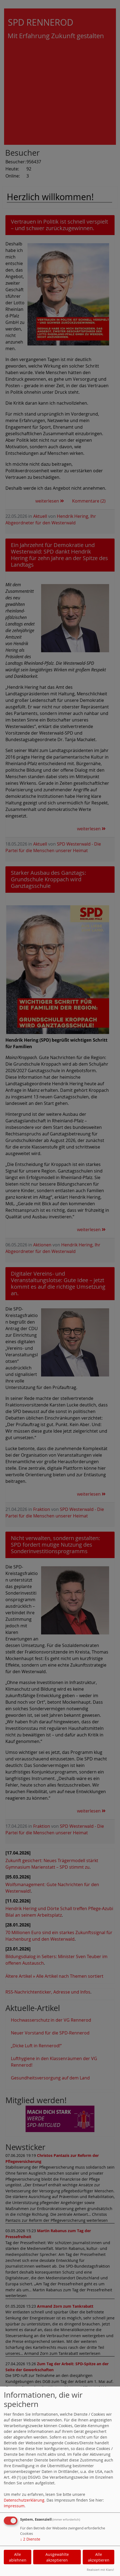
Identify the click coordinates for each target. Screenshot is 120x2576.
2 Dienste (30, 2539)
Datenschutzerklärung (24, 2500)
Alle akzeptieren (98, 2557)
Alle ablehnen (17, 2557)
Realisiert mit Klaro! (100, 2570)
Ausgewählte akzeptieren (57, 2557)
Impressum (14, 2505)
